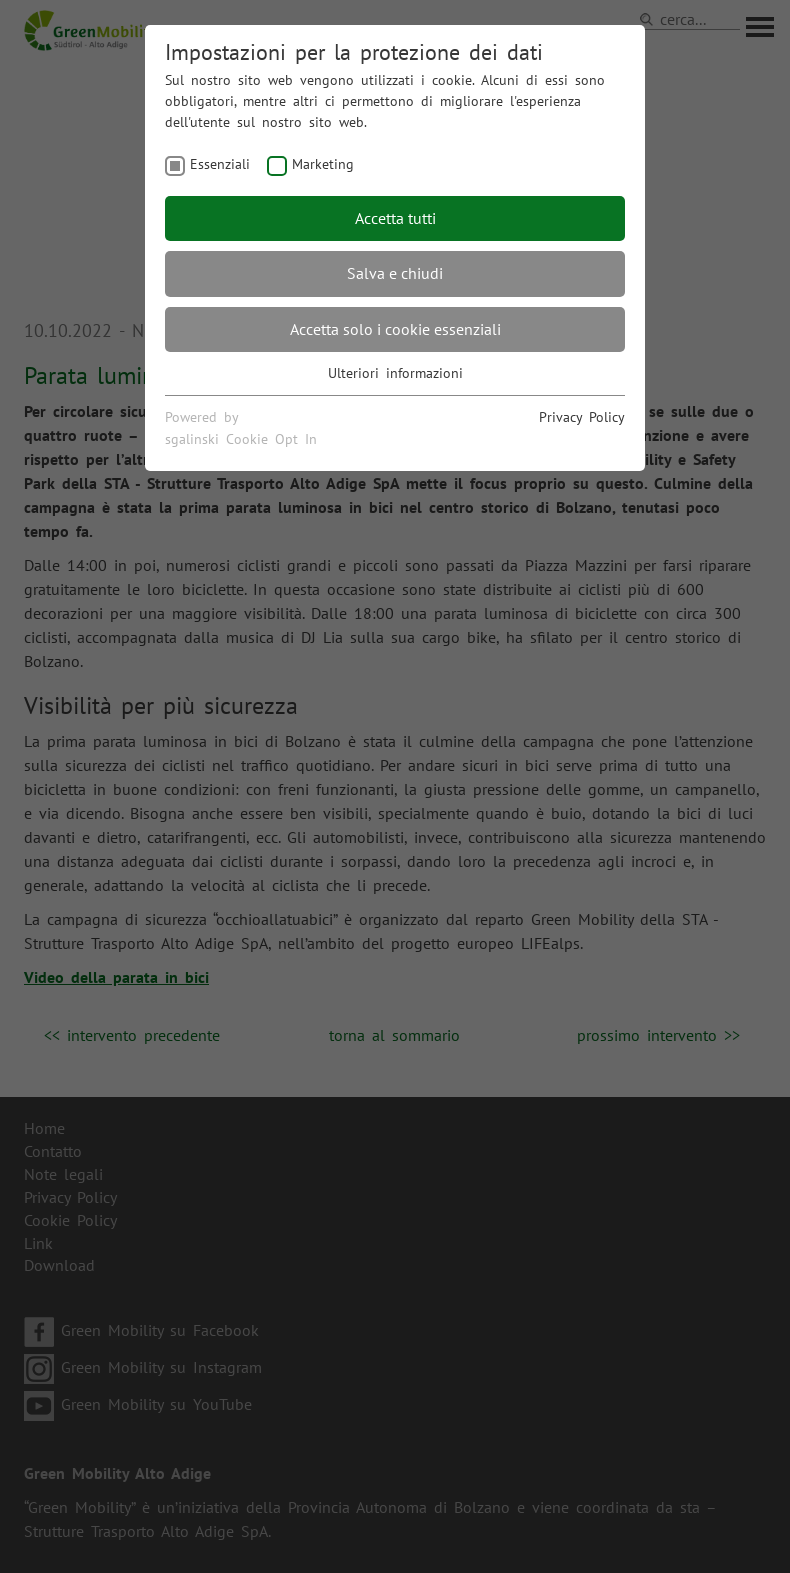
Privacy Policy (582, 417)
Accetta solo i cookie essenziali (395, 329)
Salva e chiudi (395, 273)
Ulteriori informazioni (395, 373)
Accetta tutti (395, 218)
